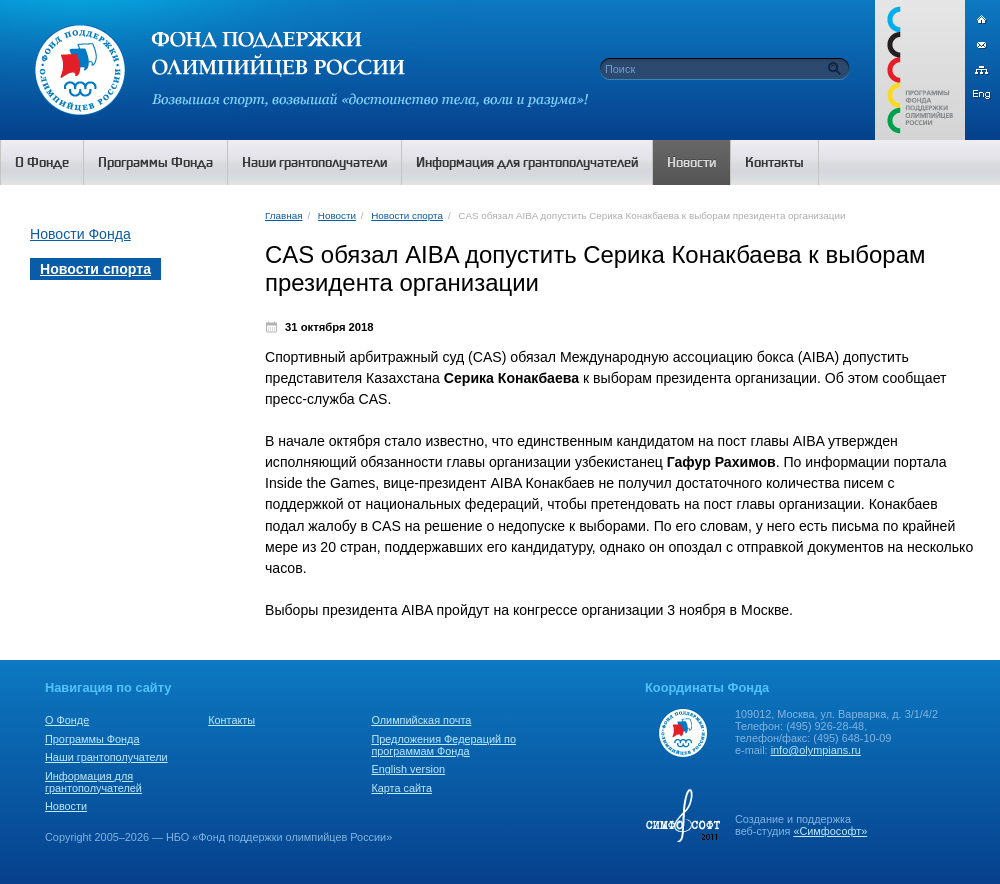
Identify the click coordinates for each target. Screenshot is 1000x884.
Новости (337, 215)
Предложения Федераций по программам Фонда (443, 745)
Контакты (231, 720)
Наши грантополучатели (106, 757)
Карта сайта (401, 788)
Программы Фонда (92, 739)
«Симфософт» (830, 831)
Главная (283, 215)
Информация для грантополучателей (93, 782)
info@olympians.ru (816, 750)
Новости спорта (407, 215)
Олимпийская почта (421, 720)
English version (408, 769)
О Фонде (67, 720)
